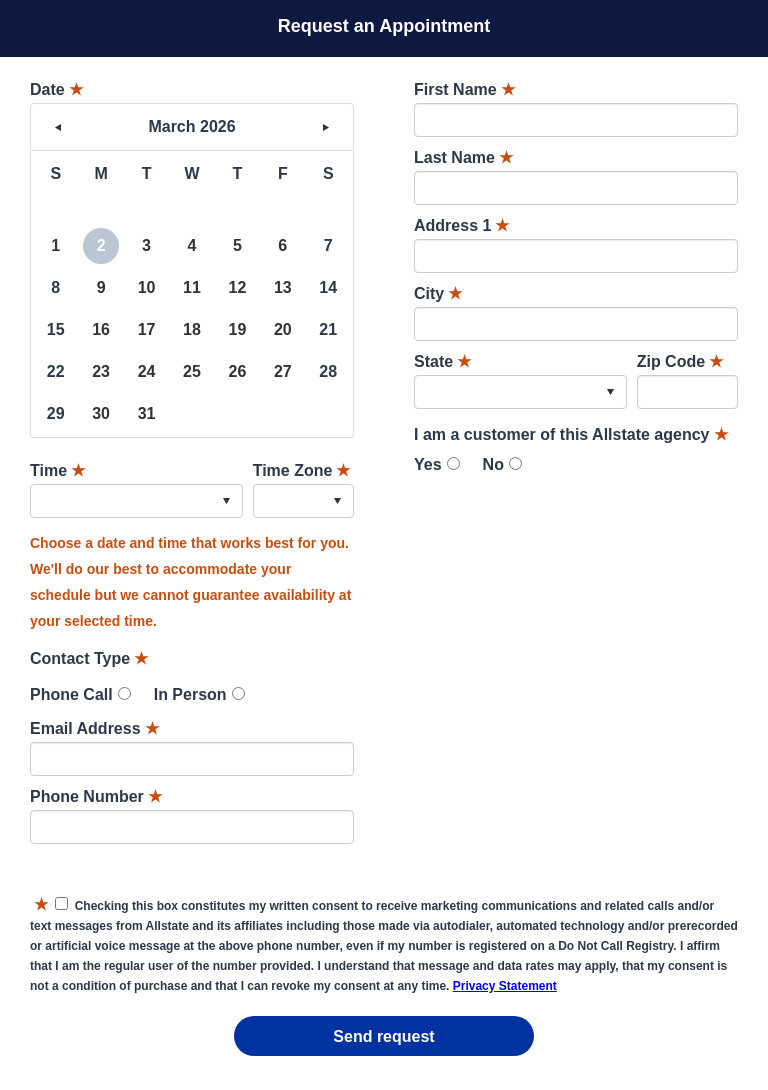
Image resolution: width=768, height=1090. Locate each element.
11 (192, 287)
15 (56, 329)
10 (147, 287)
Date (56, 89)
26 (237, 371)
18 (192, 329)
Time (57, 470)
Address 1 (461, 225)
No (493, 464)
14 (328, 287)
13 (283, 287)
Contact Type (89, 658)
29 (56, 413)
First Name (464, 89)
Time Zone (302, 470)
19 (237, 329)
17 (147, 329)
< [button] (58, 127)
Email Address (94, 728)
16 (101, 329)
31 (147, 413)
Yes (428, 464)
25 (192, 371)
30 (101, 413)
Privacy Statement (505, 986)
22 (56, 371)
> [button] (326, 127)
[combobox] (136, 501)
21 (328, 329)
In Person (190, 694)
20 (283, 329)
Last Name (463, 157)
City (438, 293)
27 (283, 371)
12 (237, 287)
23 (101, 371)
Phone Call (71, 694)
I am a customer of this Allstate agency (571, 434)
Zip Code (680, 361)
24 (147, 371)
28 (328, 371)
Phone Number (96, 796)
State (442, 361)
